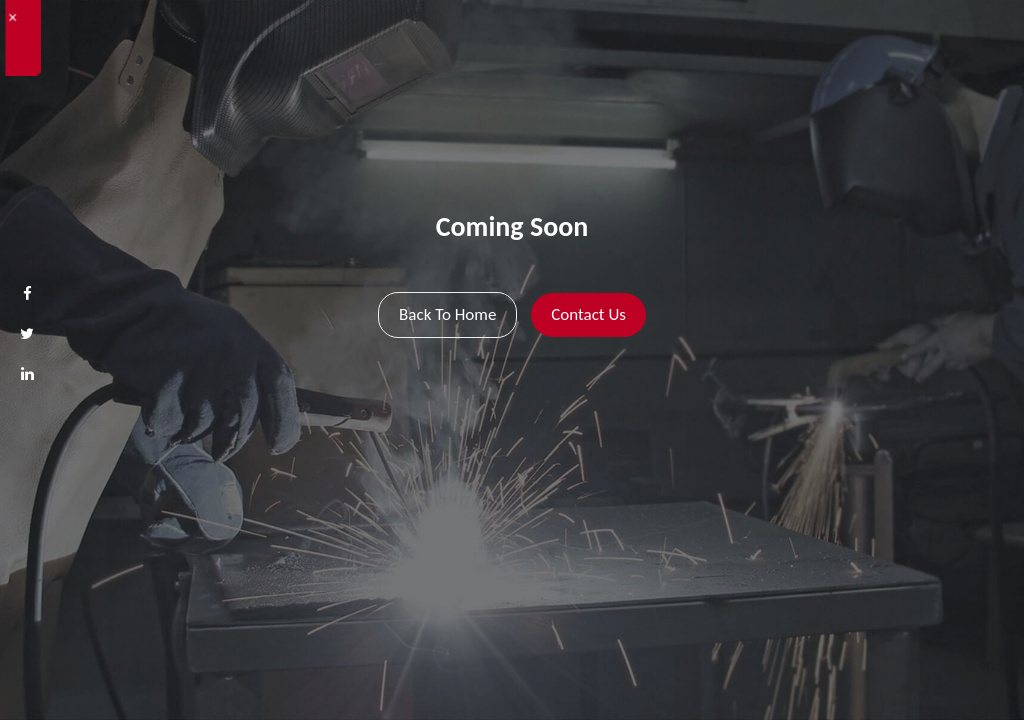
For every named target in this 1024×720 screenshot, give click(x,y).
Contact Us (588, 314)
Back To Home (447, 314)
